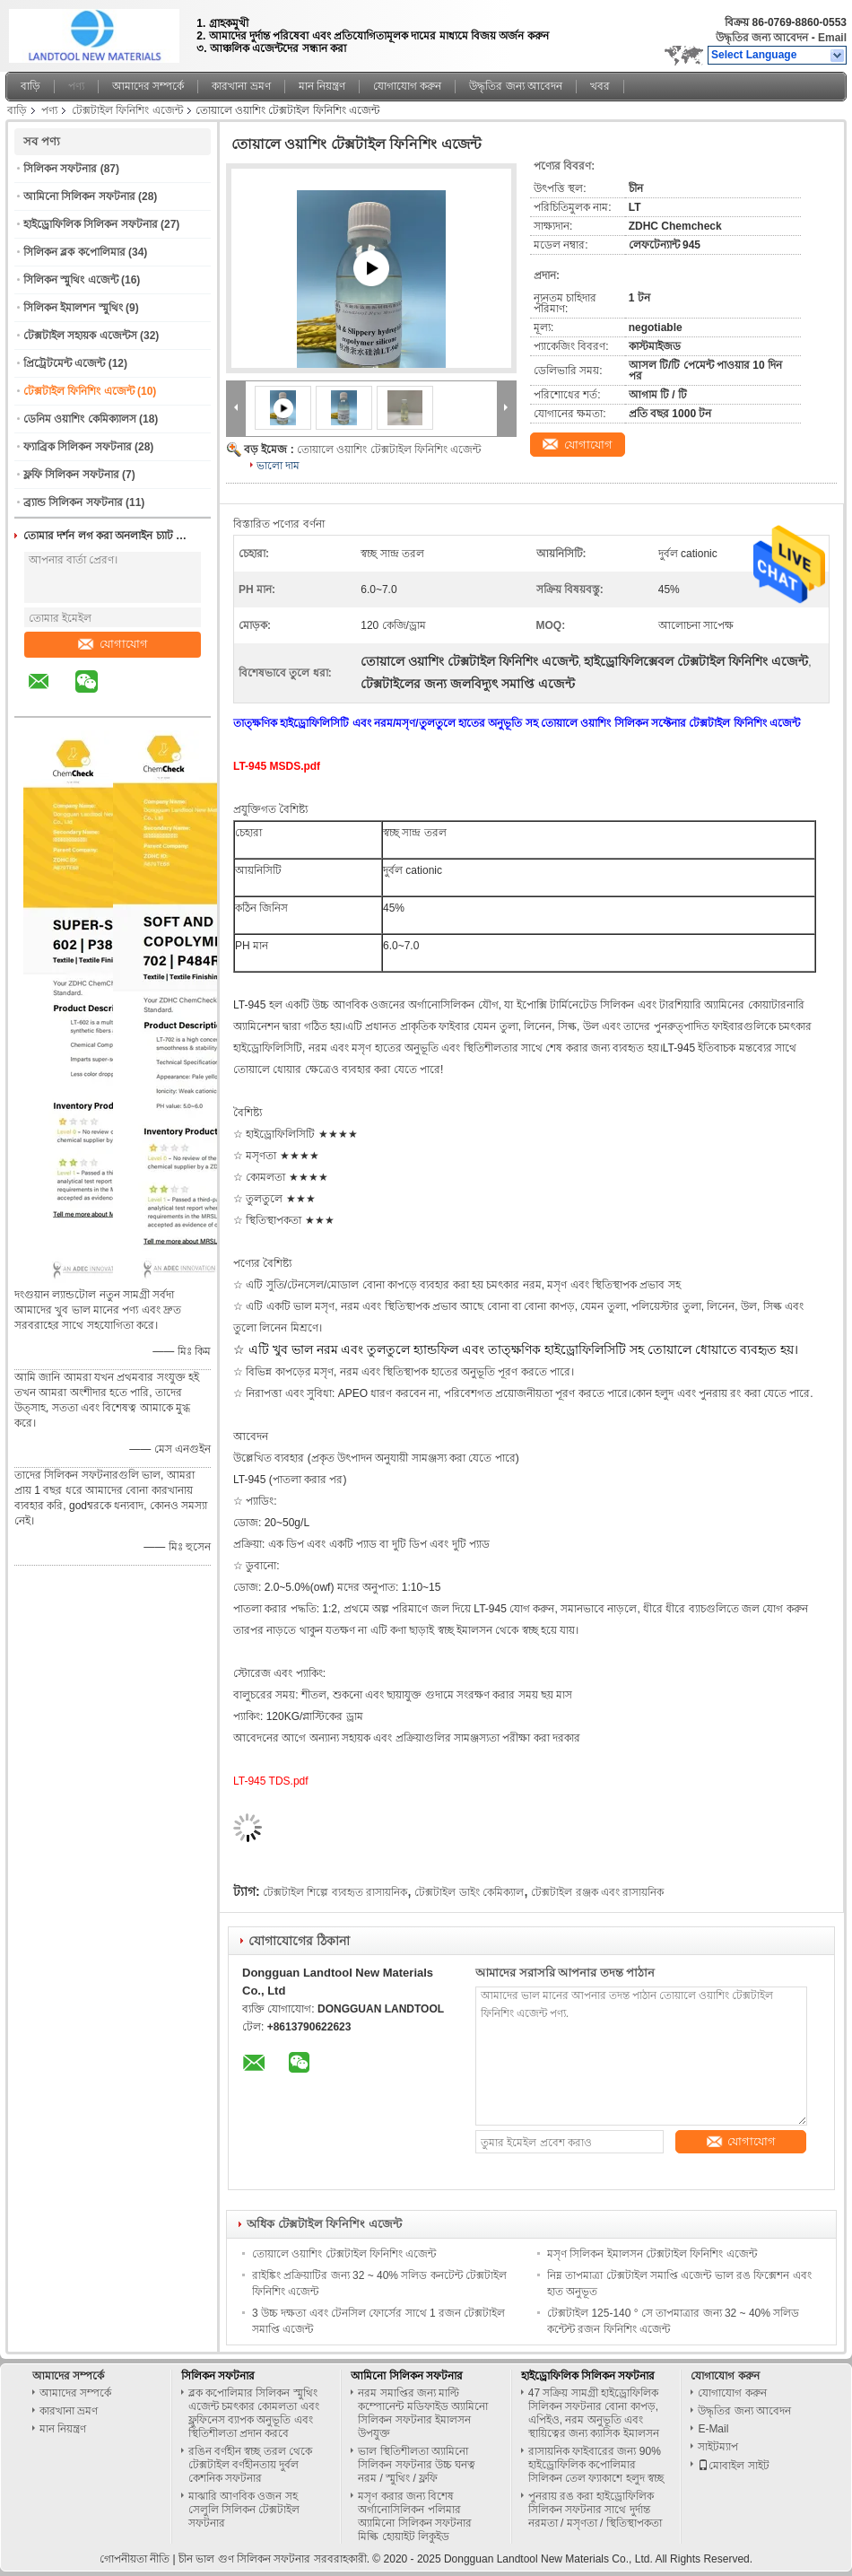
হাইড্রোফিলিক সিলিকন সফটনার (90, 224)
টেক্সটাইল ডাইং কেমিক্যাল (469, 1892)
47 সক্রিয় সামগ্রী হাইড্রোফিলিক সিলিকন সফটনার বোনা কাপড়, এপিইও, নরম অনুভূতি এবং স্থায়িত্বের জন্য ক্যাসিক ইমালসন (593, 2413)
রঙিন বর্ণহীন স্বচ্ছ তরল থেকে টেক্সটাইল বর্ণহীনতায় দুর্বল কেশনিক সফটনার (250, 2464)
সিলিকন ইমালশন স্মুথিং (73, 307)
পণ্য (76, 86)
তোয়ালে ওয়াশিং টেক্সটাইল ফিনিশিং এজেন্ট (389, 449)
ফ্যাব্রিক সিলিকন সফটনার (77, 447)
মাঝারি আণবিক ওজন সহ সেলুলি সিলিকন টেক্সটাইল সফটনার (244, 2509)
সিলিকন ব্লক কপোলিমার (74, 252)
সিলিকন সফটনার (60, 168)
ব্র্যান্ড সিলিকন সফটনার (73, 502)
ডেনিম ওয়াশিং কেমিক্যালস (79, 419)
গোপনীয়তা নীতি (135, 2559)
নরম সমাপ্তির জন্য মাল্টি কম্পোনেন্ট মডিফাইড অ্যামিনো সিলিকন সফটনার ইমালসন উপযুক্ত (423, 2413)
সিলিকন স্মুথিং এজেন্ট (70, 280)
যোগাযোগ (113, 644)
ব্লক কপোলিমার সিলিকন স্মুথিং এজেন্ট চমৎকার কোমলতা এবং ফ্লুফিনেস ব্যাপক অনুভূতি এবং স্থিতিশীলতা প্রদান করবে (253, 2413)
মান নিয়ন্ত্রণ (322, 86)
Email (832, 37)
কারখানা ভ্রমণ (241, 86)
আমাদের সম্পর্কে (148, 86)
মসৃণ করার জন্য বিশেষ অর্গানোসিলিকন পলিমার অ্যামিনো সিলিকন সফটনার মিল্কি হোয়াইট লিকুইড (415, 2516)
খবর (600, 86)
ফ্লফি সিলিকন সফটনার (71, 474)
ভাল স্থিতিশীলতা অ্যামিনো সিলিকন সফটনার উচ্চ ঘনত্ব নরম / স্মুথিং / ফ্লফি (416, 2464)
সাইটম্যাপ (718, 2447)
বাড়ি (30, 86)
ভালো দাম (278, 465)
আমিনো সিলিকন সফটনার (79, 196)
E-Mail (713, 2429)
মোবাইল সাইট (733, 2465)
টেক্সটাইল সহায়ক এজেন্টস (80, 335)
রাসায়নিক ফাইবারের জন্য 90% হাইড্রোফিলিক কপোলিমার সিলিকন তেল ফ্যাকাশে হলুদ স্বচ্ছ (596, 2464)
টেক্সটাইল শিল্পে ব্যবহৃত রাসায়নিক (335, 1892)
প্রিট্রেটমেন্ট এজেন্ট (64, 363)
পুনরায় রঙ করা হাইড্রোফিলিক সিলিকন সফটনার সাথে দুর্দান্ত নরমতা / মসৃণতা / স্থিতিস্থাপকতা (595, 2509)
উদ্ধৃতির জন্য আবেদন (762, 37)
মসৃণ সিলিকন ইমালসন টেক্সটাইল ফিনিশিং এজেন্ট (652, 2254)
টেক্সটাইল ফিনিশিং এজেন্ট (127, 110)
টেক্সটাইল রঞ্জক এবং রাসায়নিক (597, 1892)
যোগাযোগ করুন (407, 86)
